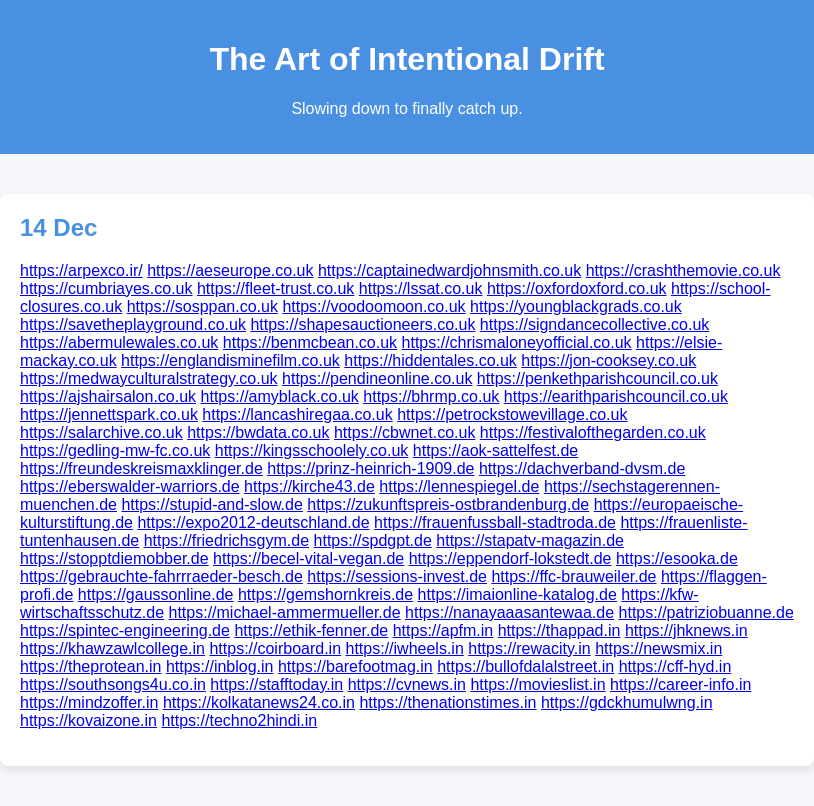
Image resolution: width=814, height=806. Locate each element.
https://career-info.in (680, 684)
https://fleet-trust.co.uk (275, 288)
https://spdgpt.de (373, 540)
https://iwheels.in (405, 648)
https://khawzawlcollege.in (112, 648)
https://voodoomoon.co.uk (373, 306)
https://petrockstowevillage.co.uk (512, 414)
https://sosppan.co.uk (202, 306)
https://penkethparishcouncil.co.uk (597, 378)
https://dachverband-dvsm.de (582, 468)
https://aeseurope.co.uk (230, 270)
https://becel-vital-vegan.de (308, 558)
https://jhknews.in (686, 630)
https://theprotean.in (90, 666)
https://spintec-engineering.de (125, 630)
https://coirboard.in (275, 648)
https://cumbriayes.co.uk (106, 288)
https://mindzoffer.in (89, 702)
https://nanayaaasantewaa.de (509, 612)
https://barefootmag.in (355, 666)
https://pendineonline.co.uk (377, 378)
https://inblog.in (220, 666)
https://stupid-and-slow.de (211, 504)
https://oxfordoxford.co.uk (577, 288)
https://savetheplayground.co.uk (133, 324)
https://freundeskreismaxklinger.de (141, 468)
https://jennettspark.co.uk (109, 414)
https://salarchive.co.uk (101, 432)
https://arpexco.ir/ (81, 270)
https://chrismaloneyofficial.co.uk (517, 342)
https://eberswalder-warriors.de (130, 486)
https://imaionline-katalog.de (517, 594)
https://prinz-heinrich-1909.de (370, 468)
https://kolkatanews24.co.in (259, 702)
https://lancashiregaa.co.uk (297, 414)
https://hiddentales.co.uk (430, 360)
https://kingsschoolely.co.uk (312, 450)
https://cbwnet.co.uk (404, 432)
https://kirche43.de (309, 486)
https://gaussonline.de (156, 594)
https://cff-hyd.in (675, 666)
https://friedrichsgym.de (226, 540)
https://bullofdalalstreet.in (525, 666)
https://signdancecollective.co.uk (594, 324)
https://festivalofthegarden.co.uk (593, 432)
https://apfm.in (443, 630)
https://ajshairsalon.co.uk (108, 396)
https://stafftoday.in (276, 684)
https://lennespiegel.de (459, 486)
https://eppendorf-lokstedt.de (510, 558)
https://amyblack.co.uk (280, 396)
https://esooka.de (677, 558)
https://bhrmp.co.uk (431, 396)
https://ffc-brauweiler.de (573, 576)
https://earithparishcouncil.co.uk (616, 396)
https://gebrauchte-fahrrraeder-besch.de (161, 576)
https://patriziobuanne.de (706, 612)
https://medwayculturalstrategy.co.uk (149, 378)
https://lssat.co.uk (421, 288)
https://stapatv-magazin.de (530, 540)
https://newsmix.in (658, 648)
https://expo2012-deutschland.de (253, 522)
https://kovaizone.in (88, 720)
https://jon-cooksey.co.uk (608, 360)
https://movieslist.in (537, 684)
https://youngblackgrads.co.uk (576, 306)
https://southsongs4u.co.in (113, 684)
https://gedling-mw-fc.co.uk (115, 450)
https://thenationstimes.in (447, 702)
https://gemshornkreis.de (325, 594)
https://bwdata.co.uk (258, 432)
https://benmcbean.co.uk (310, 342)
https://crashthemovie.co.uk (683, 270)
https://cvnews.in (407, 684)
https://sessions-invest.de (397, 576)
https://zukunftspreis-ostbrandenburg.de (448, 504)
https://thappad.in (559, 630)
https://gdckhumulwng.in (627, 702)
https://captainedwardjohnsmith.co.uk (449, 270)
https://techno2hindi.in (239, 720)
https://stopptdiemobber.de (114, 558)
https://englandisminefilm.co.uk (230, 360)
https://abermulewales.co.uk (119, 342)
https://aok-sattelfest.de (495, 450)
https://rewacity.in (529, 648)
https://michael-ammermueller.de (285, 612)
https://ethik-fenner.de (311, 630)
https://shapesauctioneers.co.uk (362, 324)
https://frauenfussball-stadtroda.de (495, 522)
